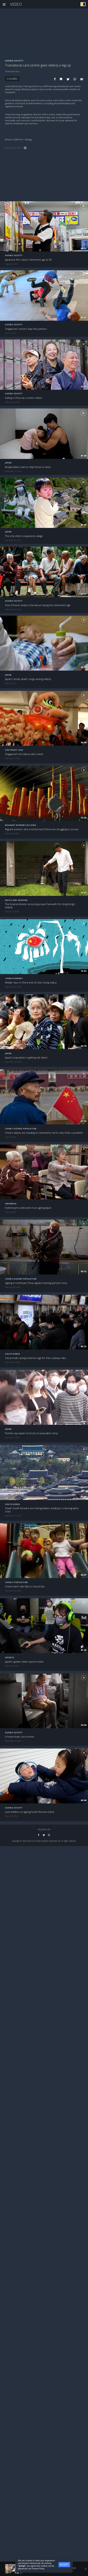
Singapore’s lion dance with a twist (24, 754)
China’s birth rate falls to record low (25, 1586)
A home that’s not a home (19, 1736)
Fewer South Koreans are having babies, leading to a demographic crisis (42, 1510)
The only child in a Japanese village (24, 536)
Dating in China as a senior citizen (23, 397)
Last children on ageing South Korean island (29, 1811)
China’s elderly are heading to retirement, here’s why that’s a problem (44, 1132)
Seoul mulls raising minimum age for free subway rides (35, 1358)
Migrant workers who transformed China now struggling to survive (41, 829)
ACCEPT (64, 2564)
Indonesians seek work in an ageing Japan (28, 1207)
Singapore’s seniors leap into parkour (26, 328)
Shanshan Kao (12, 71)
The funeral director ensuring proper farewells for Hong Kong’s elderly (40, 906)
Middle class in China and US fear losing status (31, 982)
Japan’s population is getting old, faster (26, 1057)
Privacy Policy (38, 2568)
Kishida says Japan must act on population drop (31, 1433)
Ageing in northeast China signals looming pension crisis (36, 1283)
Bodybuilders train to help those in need (27, 467)
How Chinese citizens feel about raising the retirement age (37, 605)
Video (16, 4)
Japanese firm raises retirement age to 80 (28, 259)
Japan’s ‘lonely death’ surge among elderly (28, 679)
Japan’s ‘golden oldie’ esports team (24, 1661)
